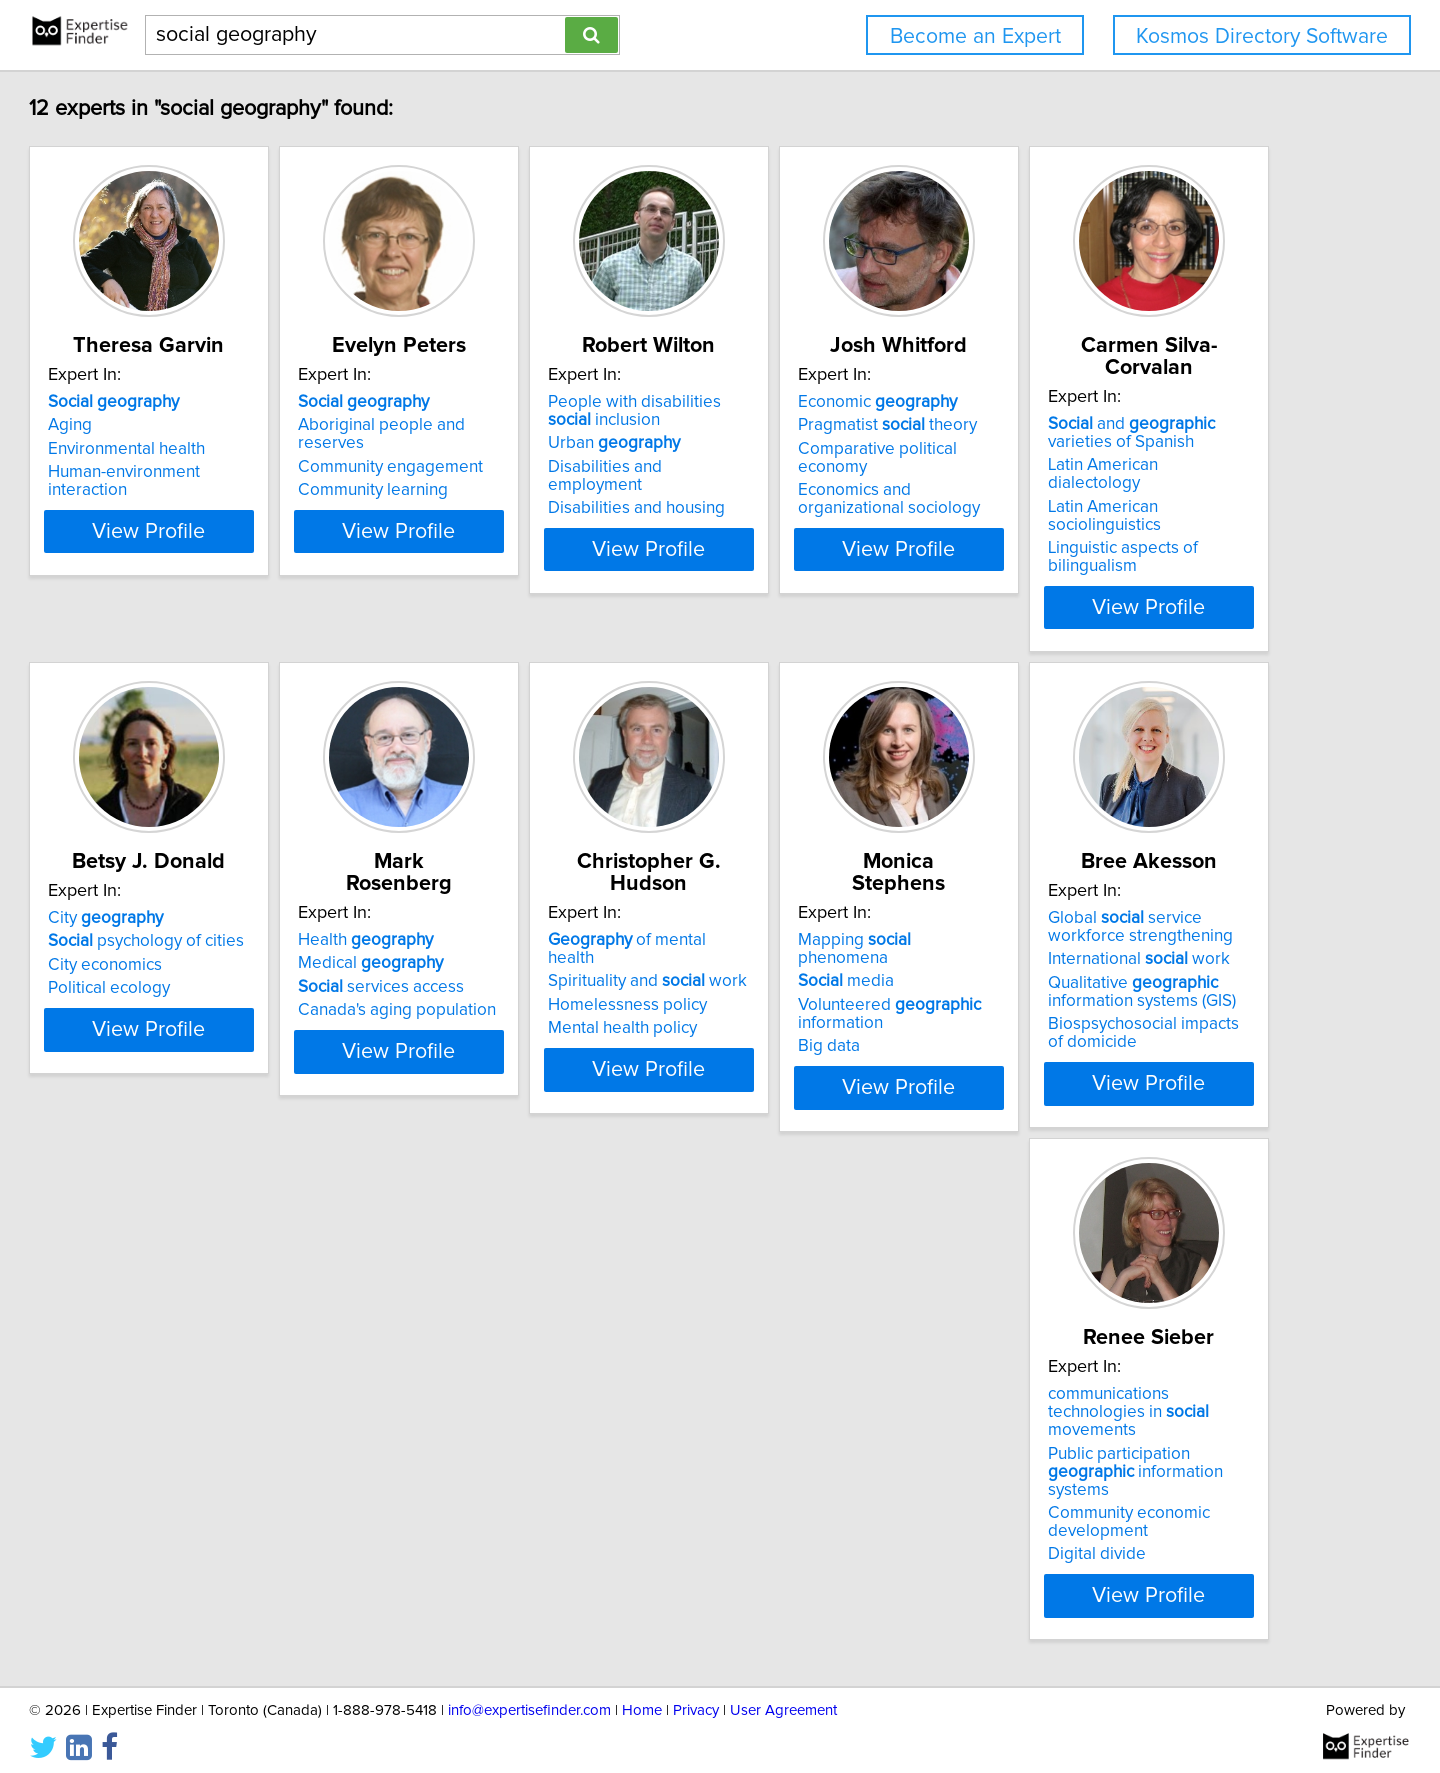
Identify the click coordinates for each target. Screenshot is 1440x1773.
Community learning (514, 494)
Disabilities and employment (845, 489)
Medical (811, 945)
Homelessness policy (1118, 969)
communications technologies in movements (858, 1429)
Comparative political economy (1155, 471)
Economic (1118, 424)
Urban (805, 465)
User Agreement (783, 1700)
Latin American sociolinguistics (252, 987)
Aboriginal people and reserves (557, 447)
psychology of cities (537, 945)
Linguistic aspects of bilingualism (260, 1010)
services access (822, 969)
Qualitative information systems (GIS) (533, 1494)
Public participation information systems (855, 1470)
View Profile (265, 589)
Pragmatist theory (1128, 447)
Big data (170, 1508)
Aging (161, 447)
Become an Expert (975, 36)
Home (642, 1700)
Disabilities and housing (827, 512)
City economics (496, 969)
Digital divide (788, 1544)
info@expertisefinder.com (529, 1700)
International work (530, 1461)
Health (806, 922)
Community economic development (820, 1512)
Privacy (696, 1700)
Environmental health (217, 471)
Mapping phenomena (242, 1420)
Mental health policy (1113, 992)
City (496, 922)
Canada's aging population (838, 992)
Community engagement (531, 471)
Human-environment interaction (256, 494)
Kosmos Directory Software (1262, 36)
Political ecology (500, 992)
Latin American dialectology (242, 963)
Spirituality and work (1138, 945)
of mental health (1143, 922)
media (187, 1443)
